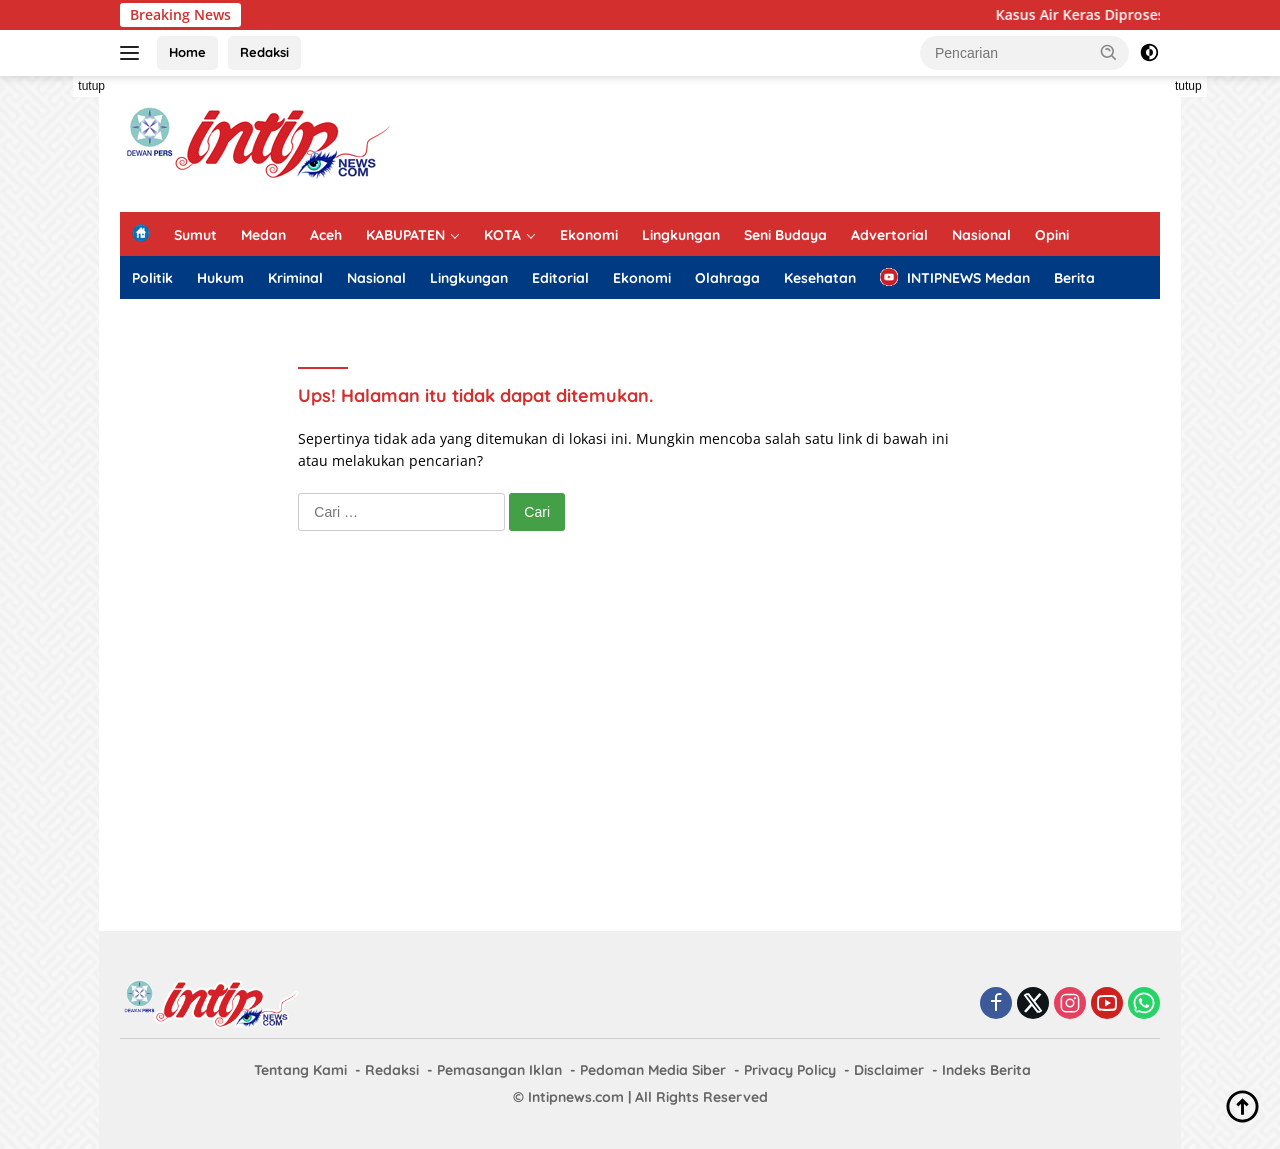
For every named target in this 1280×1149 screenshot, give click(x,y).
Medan (263, 235)
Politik (152, 278)
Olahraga (727, 278)
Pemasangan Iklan (499, 1070)
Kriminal (295, 278)
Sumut (195, 235)
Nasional (981, 235)
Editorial (560, 278)
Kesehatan (820, 278)
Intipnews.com (576, 1097)
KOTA (502, 235)
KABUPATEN (405, 235)
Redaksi (264, 52)
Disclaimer (889, 1070)
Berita (1074, 278)
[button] (1109, 52)
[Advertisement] (796, 141)
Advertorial (889, 235)
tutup (91, 86)
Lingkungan (681, 235)
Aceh (326, 235)
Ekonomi (589, 235)
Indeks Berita (986, 1070)
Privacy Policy (790, 1070)
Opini (1052, 235)
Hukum (220, 278)
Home (187, 52)
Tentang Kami (300, 1070)
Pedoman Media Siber (653, 1070)
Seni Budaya (785, 235)
